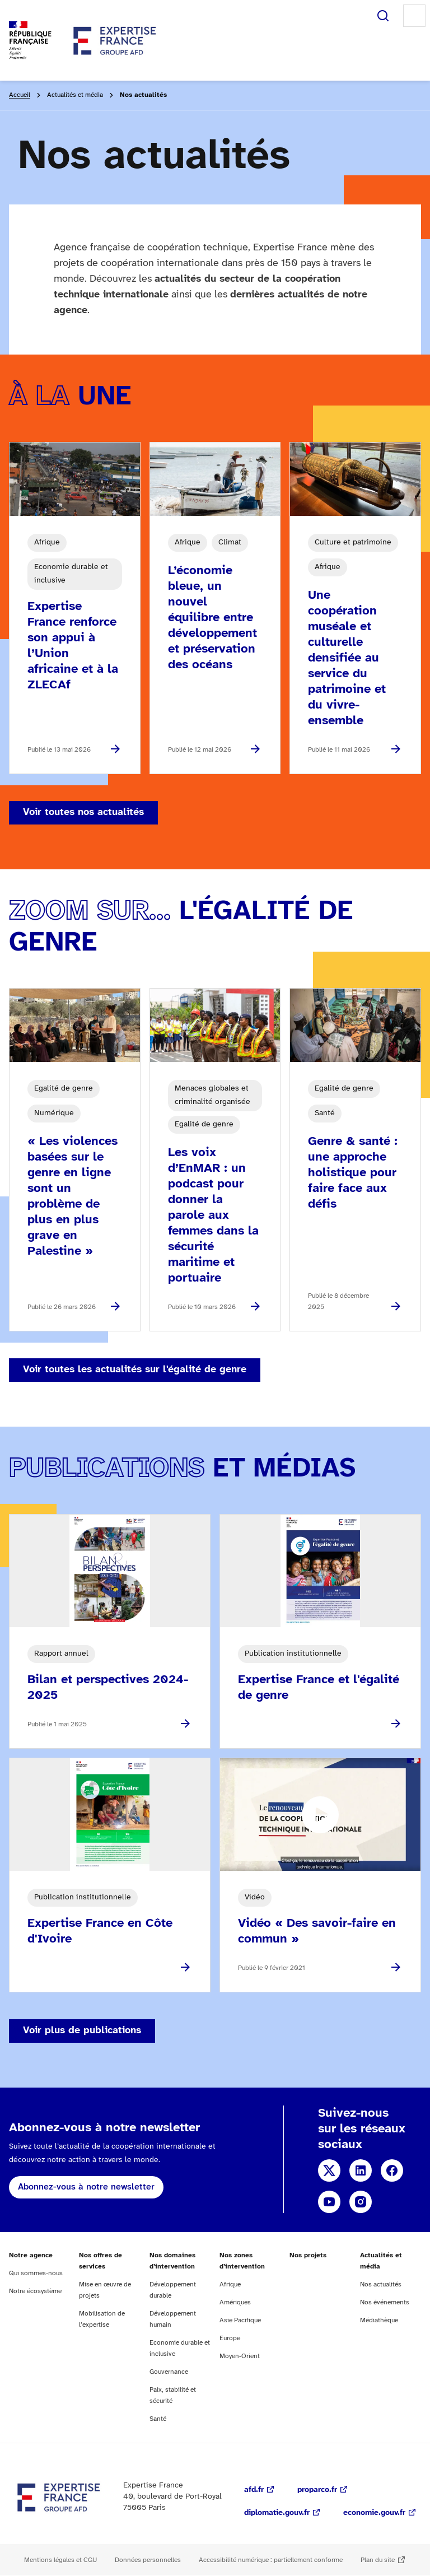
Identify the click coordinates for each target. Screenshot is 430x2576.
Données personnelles (148, 2560)
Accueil (19, 95)
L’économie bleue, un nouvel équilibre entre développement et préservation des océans (212, 618)
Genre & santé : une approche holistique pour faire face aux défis (353, 1173)
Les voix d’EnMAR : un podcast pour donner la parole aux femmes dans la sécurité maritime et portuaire (213, 1215)
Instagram (360, 2202)
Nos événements (384, 2302)
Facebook (392, 2170)
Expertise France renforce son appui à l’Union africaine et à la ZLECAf (72, 646)
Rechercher (383, 15)
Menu (414, 15)
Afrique (230, 2284)
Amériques (235, 2302)
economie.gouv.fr (374, 2513)
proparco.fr (317, 2490)
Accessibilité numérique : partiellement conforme (271, 2560)
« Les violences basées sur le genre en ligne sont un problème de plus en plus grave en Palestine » (72, 1196)
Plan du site (378, 2560)
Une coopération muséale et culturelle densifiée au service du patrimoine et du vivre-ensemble (347, 658)
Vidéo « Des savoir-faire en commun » (317, 1931)
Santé (157, 2419)
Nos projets (307, 2255)
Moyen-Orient (239, 2356)
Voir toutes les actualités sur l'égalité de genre (134, 1369)
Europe (229, 2338)
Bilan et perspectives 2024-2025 (107, 1687)
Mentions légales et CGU (60, 2560)
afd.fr (254, 2490)
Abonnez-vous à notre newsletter (86, 2187)
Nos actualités (380, 2284)
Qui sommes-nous (36, 2273)
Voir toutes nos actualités (83, 812)
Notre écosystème (35, 2291)
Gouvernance (168, 2371)
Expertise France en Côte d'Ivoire (99, 1931)
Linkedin (360, 2170)
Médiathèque (379, 2320)
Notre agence (31, 2255)
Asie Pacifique (240, 2320)
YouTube (329, 2202)
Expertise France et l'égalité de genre (318, 1687)
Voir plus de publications (82, 2030)
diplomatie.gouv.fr (277, 2513)
